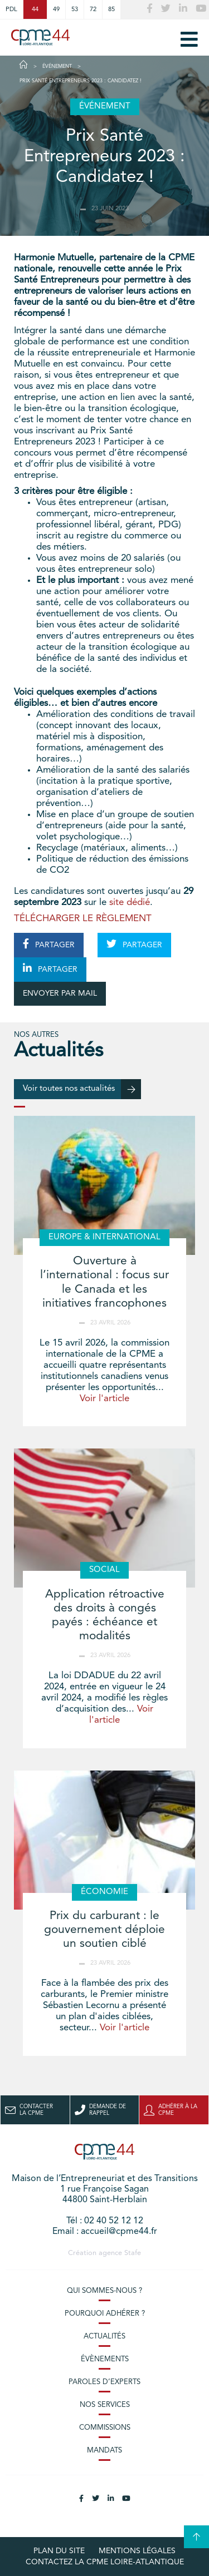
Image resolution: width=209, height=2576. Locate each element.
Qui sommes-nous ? (104, 2291)
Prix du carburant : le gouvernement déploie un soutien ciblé (104, 1930)
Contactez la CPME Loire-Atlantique (105, 2562)
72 (93, 9)
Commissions (104, 2427)
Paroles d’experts (104, 2382)
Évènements (105, 2359)
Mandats (104, 2450)
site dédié (129, 902)
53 (74, 9)
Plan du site (59, 2551)
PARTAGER (49, 944)
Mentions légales (137, 2551)
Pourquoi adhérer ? (105, 2313)
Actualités (104, 2336)
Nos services (105, 2405)
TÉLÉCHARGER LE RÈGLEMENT (83, 918)
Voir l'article (104, 1398)
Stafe (132, 2253)
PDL (11, 9)
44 (35, 9)
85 (111, 9)
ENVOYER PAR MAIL (60, 993)
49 (56, 9)
